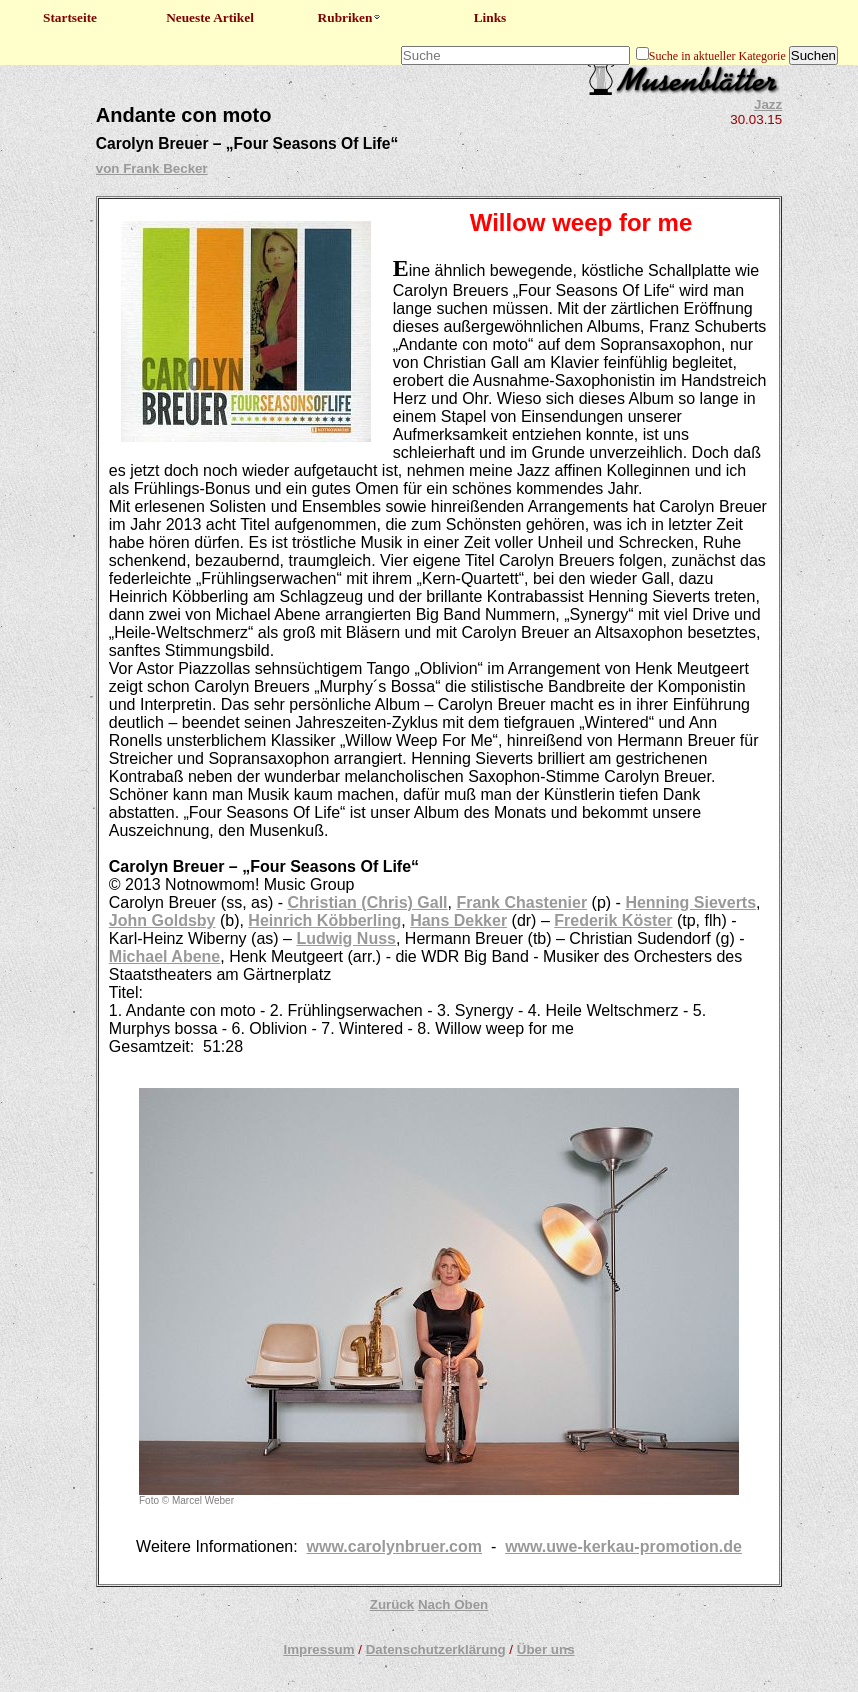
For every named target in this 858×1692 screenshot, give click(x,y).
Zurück (392, 1604)
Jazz (768, 104)
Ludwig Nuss (346, 938)
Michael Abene (164, 956)
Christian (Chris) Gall (368, 902)
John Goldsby (162, 920)
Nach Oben (453, 1604)
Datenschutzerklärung (436, 1649)
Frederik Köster (613, 920)
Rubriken (350, 17)
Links (490, 17)
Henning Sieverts (690, 902)
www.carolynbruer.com (394, 1546)
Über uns (546, 1649)
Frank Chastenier (521, 902)
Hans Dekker (458, 920)
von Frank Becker (152, 168)
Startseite (70, 17)
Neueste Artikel (210, 17)
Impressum (318, 1649)
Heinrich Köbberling (324, 920)
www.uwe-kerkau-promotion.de (623, 1546)
